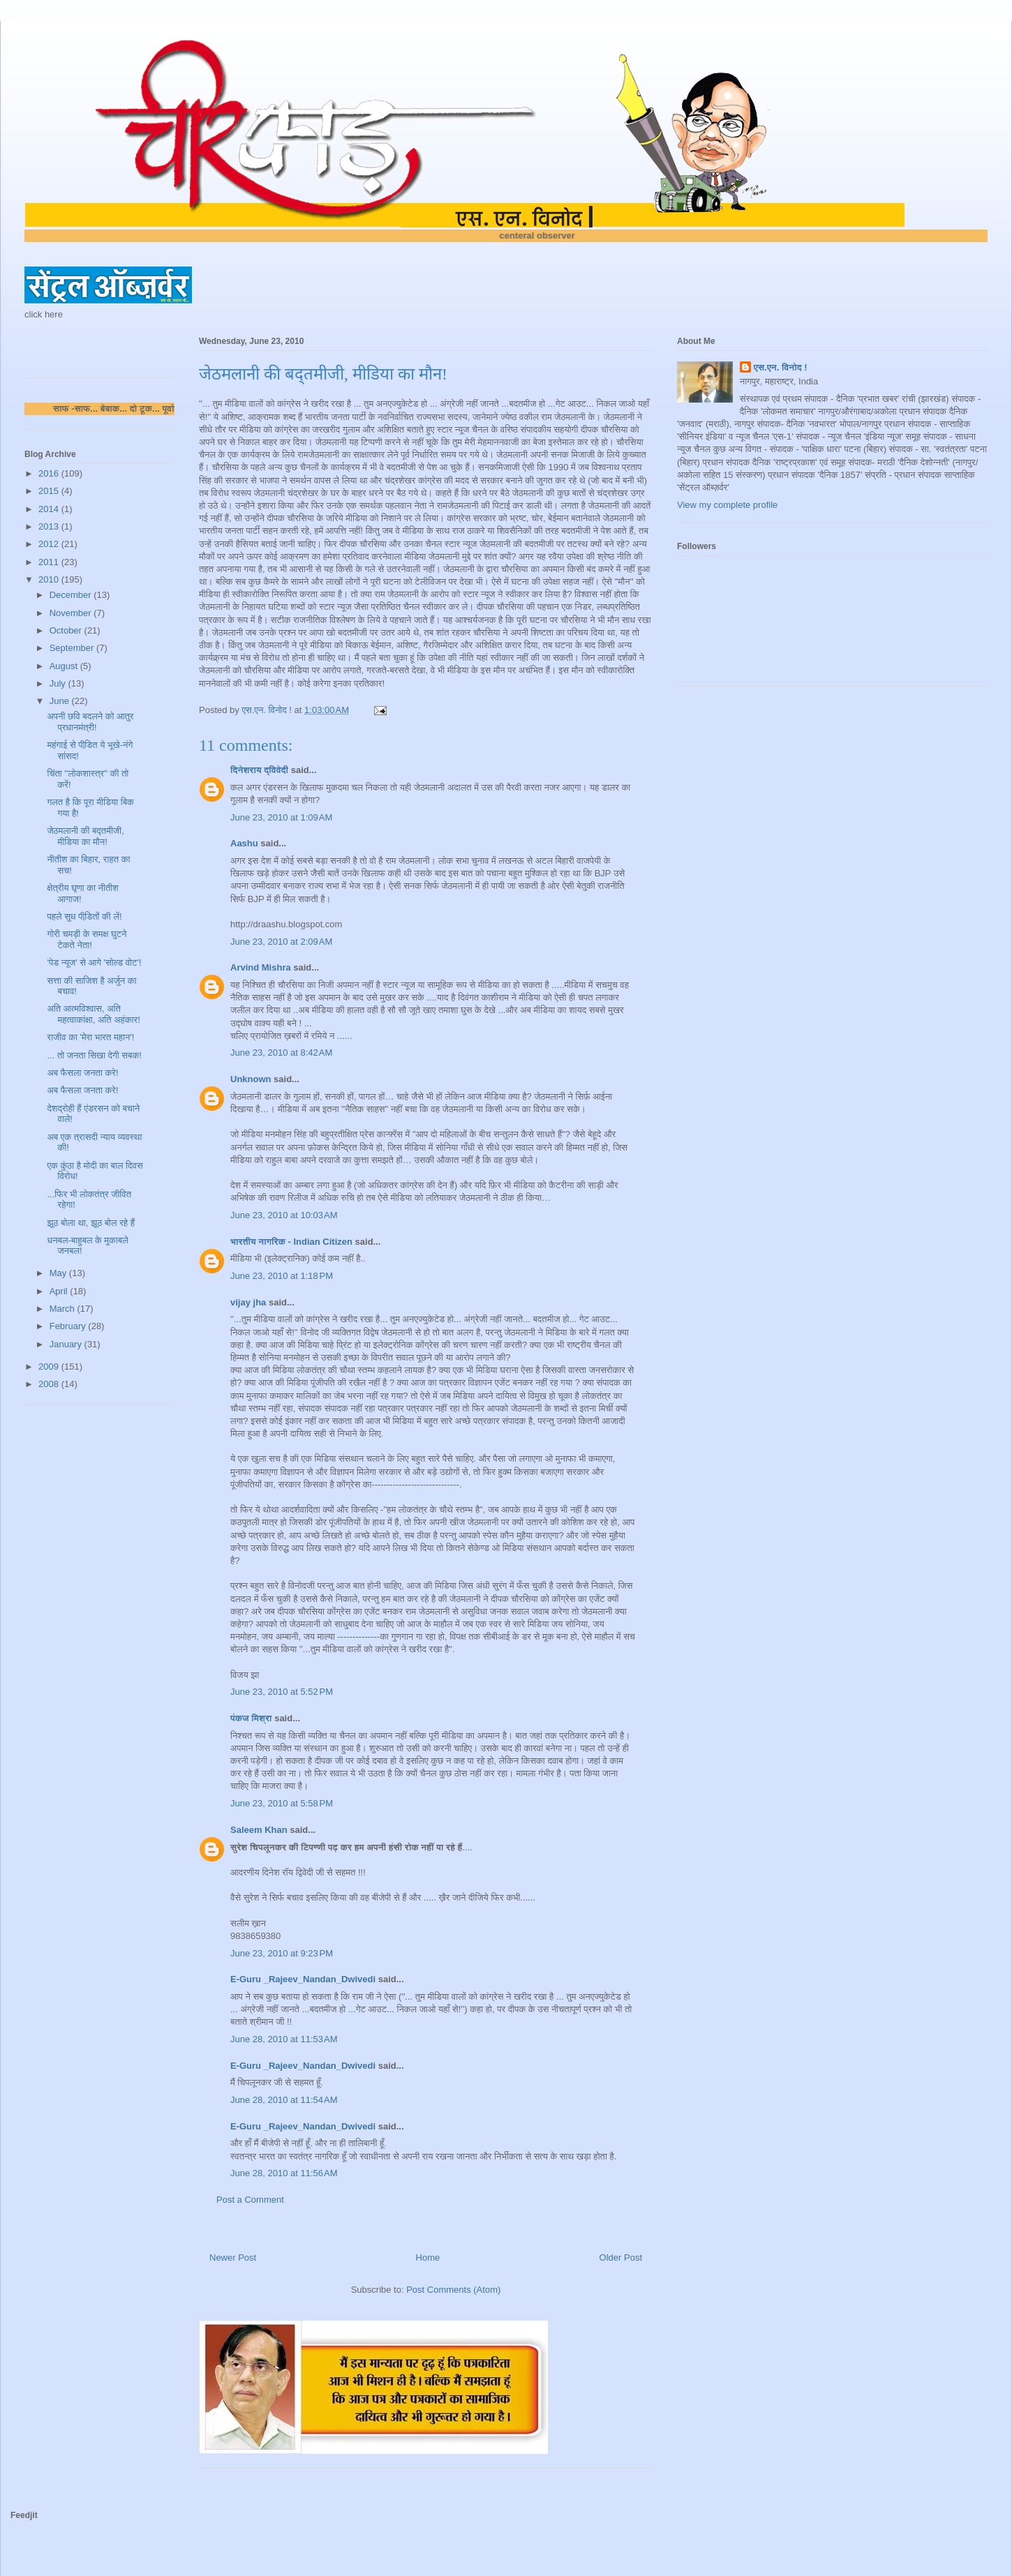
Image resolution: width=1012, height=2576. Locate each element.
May (59, 1273)
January (67, 1344)
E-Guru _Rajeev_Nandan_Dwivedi (302, 1979)
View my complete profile (727, 505)
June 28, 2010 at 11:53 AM (284, 2039)
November (72, 613)
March (63, 1308)
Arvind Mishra (260, 967)
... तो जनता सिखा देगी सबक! (94, 1055)
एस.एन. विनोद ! (781, 367)
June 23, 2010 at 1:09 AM (281, 817)
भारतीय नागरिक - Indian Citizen (291, 1241)
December (72, 595)
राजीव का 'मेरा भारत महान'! (90, 1037)
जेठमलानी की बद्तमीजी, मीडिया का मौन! (85, 836)
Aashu (244, 843)
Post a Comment (250, 2199)
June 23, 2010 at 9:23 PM (281, 1953)
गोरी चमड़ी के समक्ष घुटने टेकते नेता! (86, 939)
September (73, 648)
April (60, 1291)
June (61, 701)
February (69, 1326)
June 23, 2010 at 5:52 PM (281, 1691)
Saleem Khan (259, 1830)
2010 (49, 579)
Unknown (250, 1079)
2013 (49, 526)
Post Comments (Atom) (453, 2289)
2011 (49, 562)
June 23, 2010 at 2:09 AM (281, 941)
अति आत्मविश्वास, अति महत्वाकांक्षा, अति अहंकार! (93, 1014)
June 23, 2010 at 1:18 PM (281, 1276)
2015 (49, 491)
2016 (49, 473)
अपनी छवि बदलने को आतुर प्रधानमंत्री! (90, 722)
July (59, 683)
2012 (49, 544)
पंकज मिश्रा (251, 1718)
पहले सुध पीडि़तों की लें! (84, 916)
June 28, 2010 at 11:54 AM (284, 2100)
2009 (49, 1366)
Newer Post (232, 2257)
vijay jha (248, 1302)
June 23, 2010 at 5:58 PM (281, 1803)
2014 (49, 509)
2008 (49, 1384)
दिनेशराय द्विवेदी (259, 770)
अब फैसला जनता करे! (82, 1073)
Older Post (621, 2257)
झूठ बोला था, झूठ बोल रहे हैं (91, 1223)
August (65, 666)
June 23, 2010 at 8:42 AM (281, 1052)
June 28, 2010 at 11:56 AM (284, 2173)
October (67, 630)
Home (428, 2257)
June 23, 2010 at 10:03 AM (284, 1215)
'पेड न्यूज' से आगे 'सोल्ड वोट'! (94, 962)
